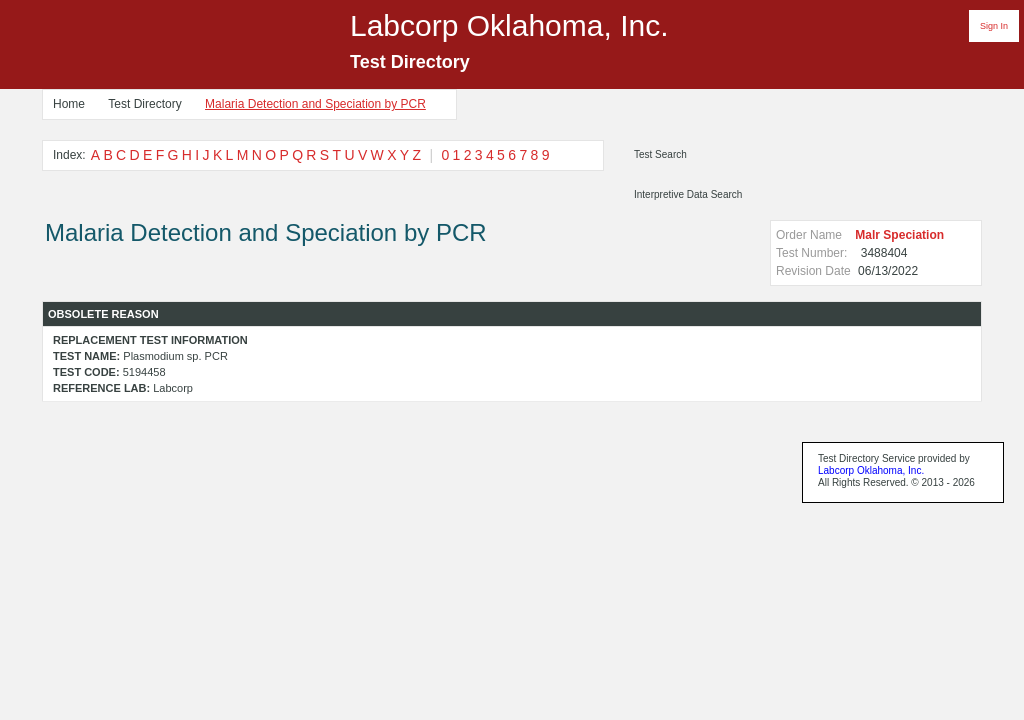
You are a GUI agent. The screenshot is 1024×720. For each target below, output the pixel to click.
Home (69, 104)
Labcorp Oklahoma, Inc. (871, 470)
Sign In (994, 26)
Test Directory (144, 104)
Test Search (660, 154)
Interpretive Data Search (688, 194)
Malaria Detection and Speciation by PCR (315, 104)
